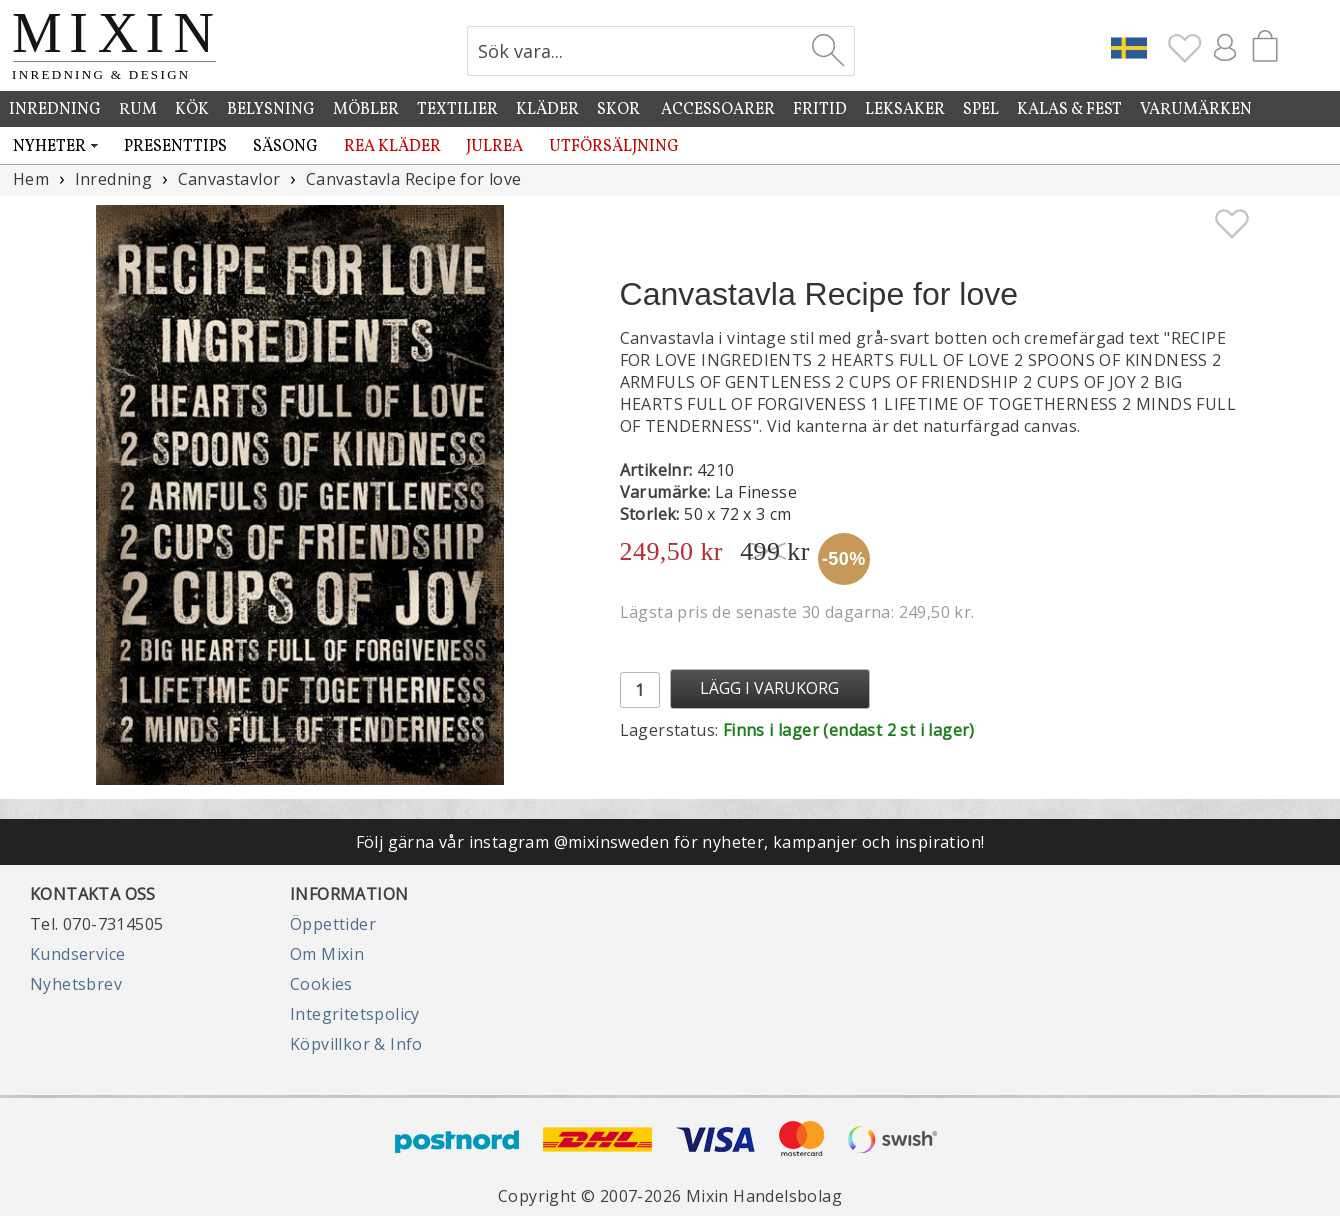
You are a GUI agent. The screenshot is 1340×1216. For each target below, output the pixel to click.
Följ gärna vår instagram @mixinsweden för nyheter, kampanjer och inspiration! (670, 842)
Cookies (321, 984)
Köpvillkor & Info (356, 1044)
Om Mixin (327, 954)
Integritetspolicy (355, 1014)
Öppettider (333, 924)
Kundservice (77, 954)
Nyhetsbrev (76, 984)
